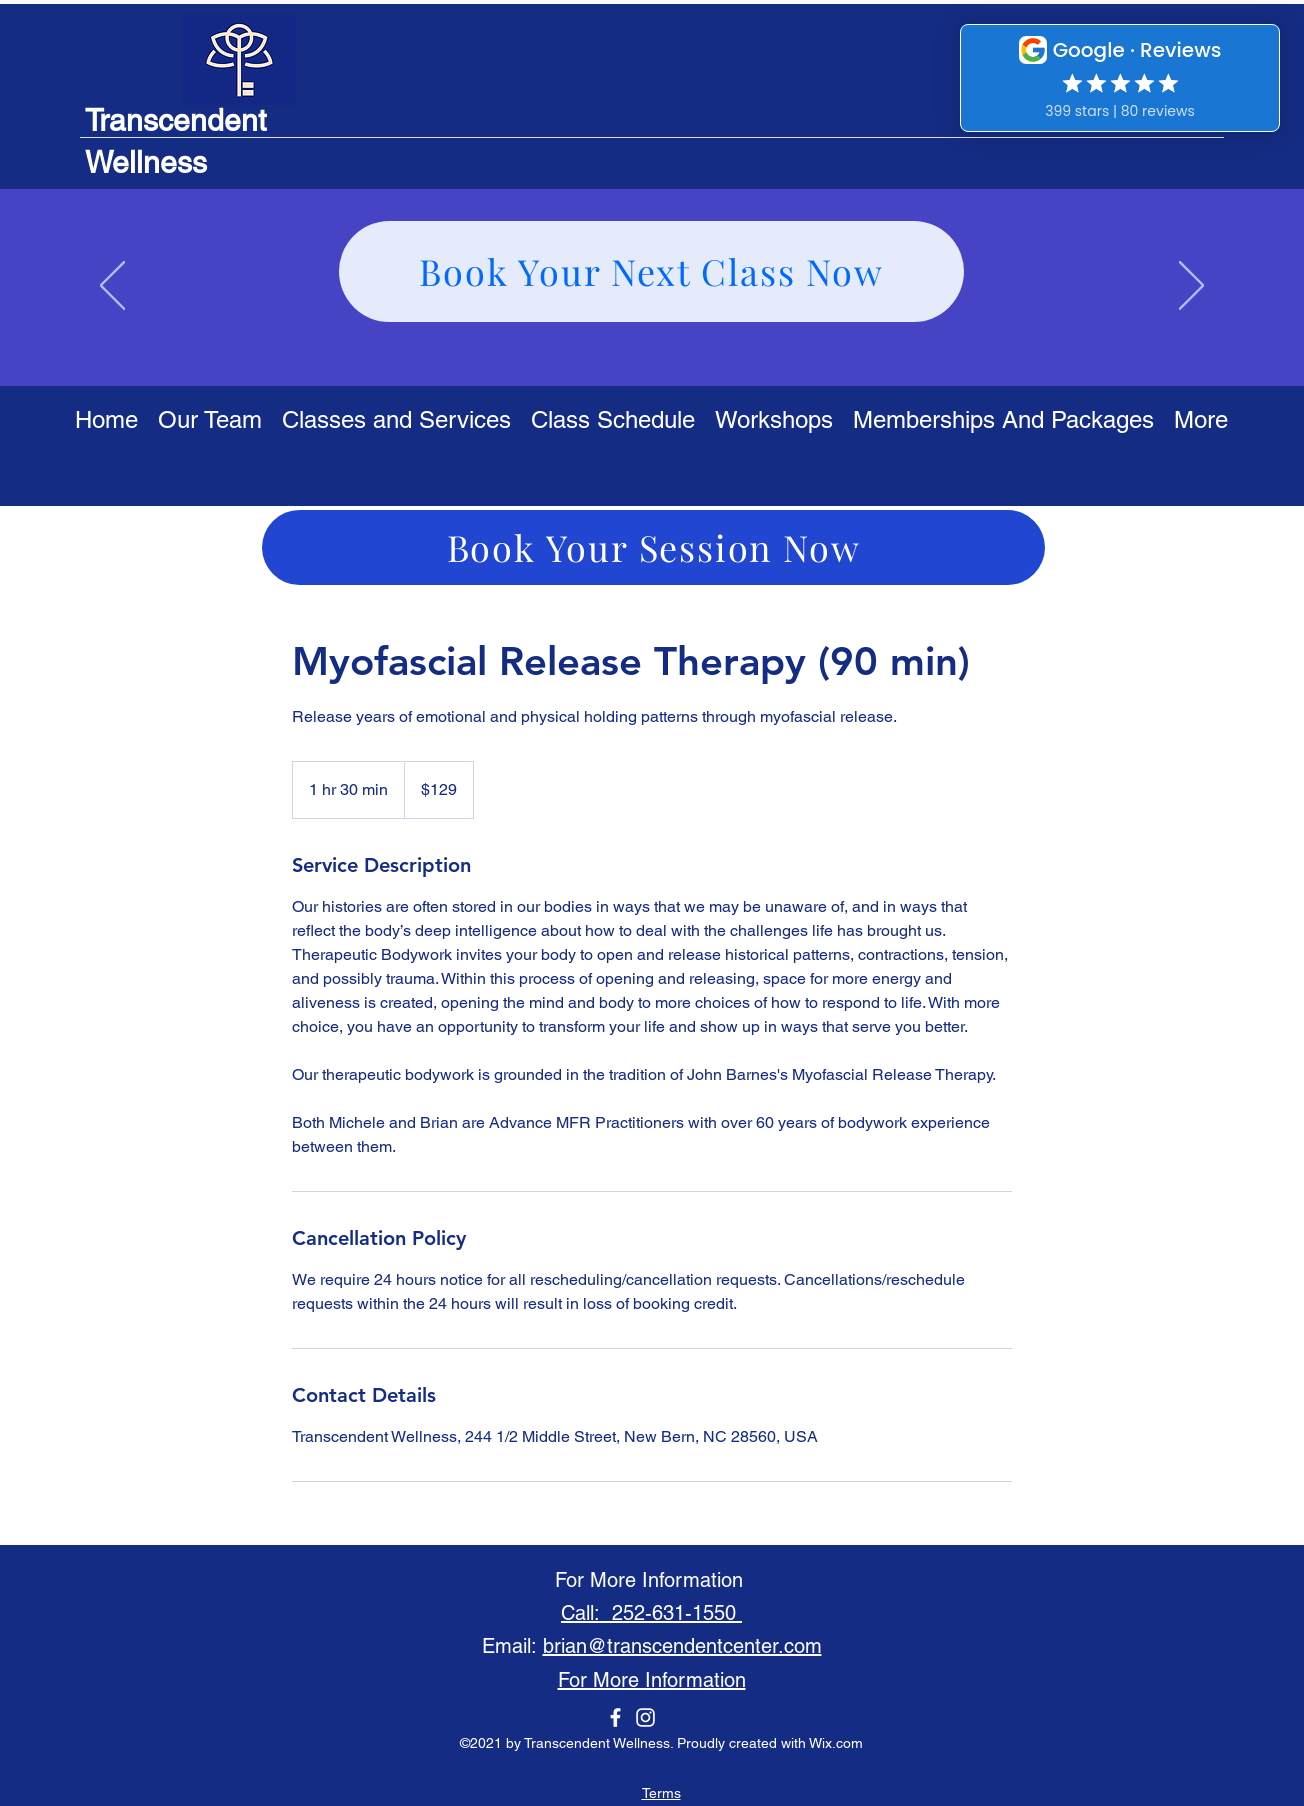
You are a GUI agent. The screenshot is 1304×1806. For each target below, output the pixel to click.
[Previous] (112, 287)
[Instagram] (645, 1717)
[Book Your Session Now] (653, 547)
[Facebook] (615, 1717)
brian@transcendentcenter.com (682, 1646)
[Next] (1191, 287)
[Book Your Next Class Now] (651, 271)
